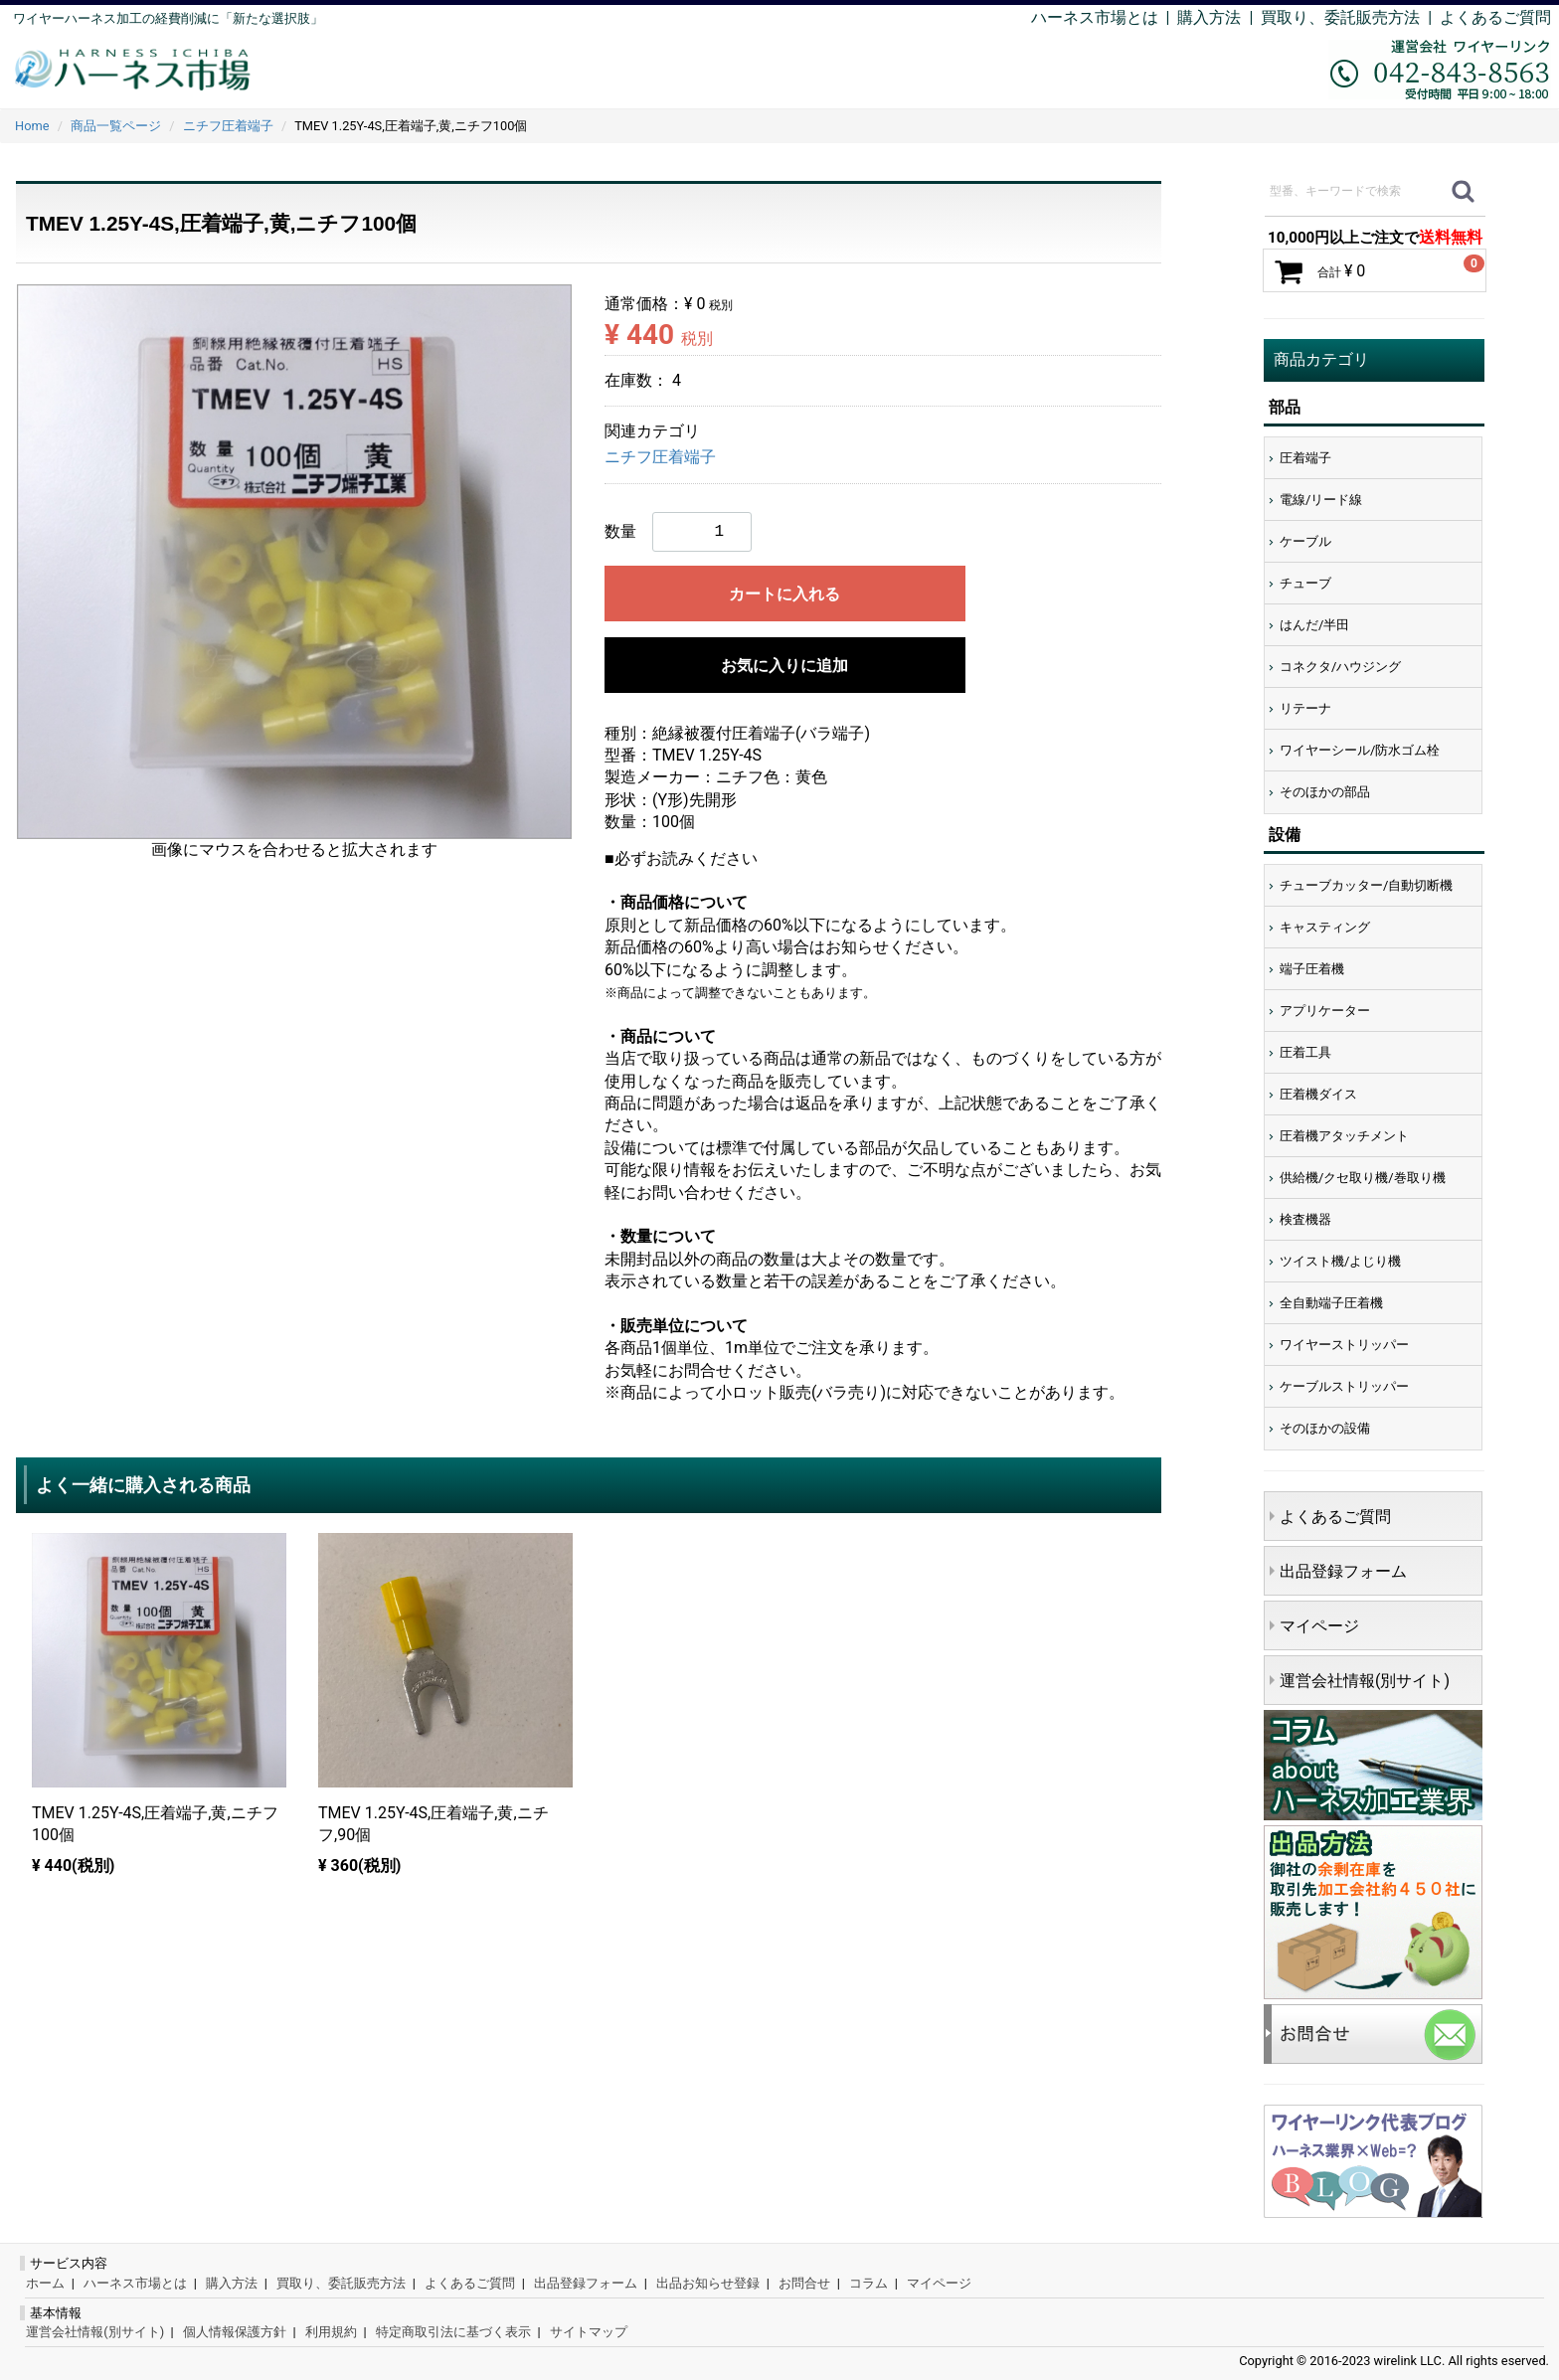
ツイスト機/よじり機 (1340, 1261)
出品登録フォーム (1343, 1571)
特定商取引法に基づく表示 (453, 2331)
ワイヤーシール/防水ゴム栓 (1360, 750)
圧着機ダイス (1318, 1094)
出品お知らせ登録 (708, 2283)
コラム (868, 2283)
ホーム (45, 2283)
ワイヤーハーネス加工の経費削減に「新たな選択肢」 (168, 18)
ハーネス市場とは (1094, 17)
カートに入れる (784, 594)
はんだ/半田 (1314, 624)
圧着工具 (1305, 1052)
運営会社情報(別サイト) (1365, 1680)
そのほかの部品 (1325, 791)
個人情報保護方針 (234, 2331)
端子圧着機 (1312, 968)
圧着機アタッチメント (1344, 1135)
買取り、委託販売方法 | (1350, 17)
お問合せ (804, 2283)
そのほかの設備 (1325, 1428)
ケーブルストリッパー (1344, 1386)
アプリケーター (1325, 1010)
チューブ (1305, 583)
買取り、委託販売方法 (341, 2283)
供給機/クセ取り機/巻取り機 (1363, 1177)
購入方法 (1209, 17)
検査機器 (1305, 1219)
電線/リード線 (1321, 499)
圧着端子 (1305, 457)
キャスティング (1325, 927)
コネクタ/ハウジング (1340, 666)
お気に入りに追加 (784, 665)
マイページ (1319, 1625)
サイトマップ (588, 2331)
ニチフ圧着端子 (660, 457)
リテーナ (1305, 708)
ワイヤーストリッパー (1344, 1344)
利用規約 (331, 2331)
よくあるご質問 (1495, 17)
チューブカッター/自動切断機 (1366, 885)
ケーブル (1305, 541)
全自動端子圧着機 (1331, 1302)
